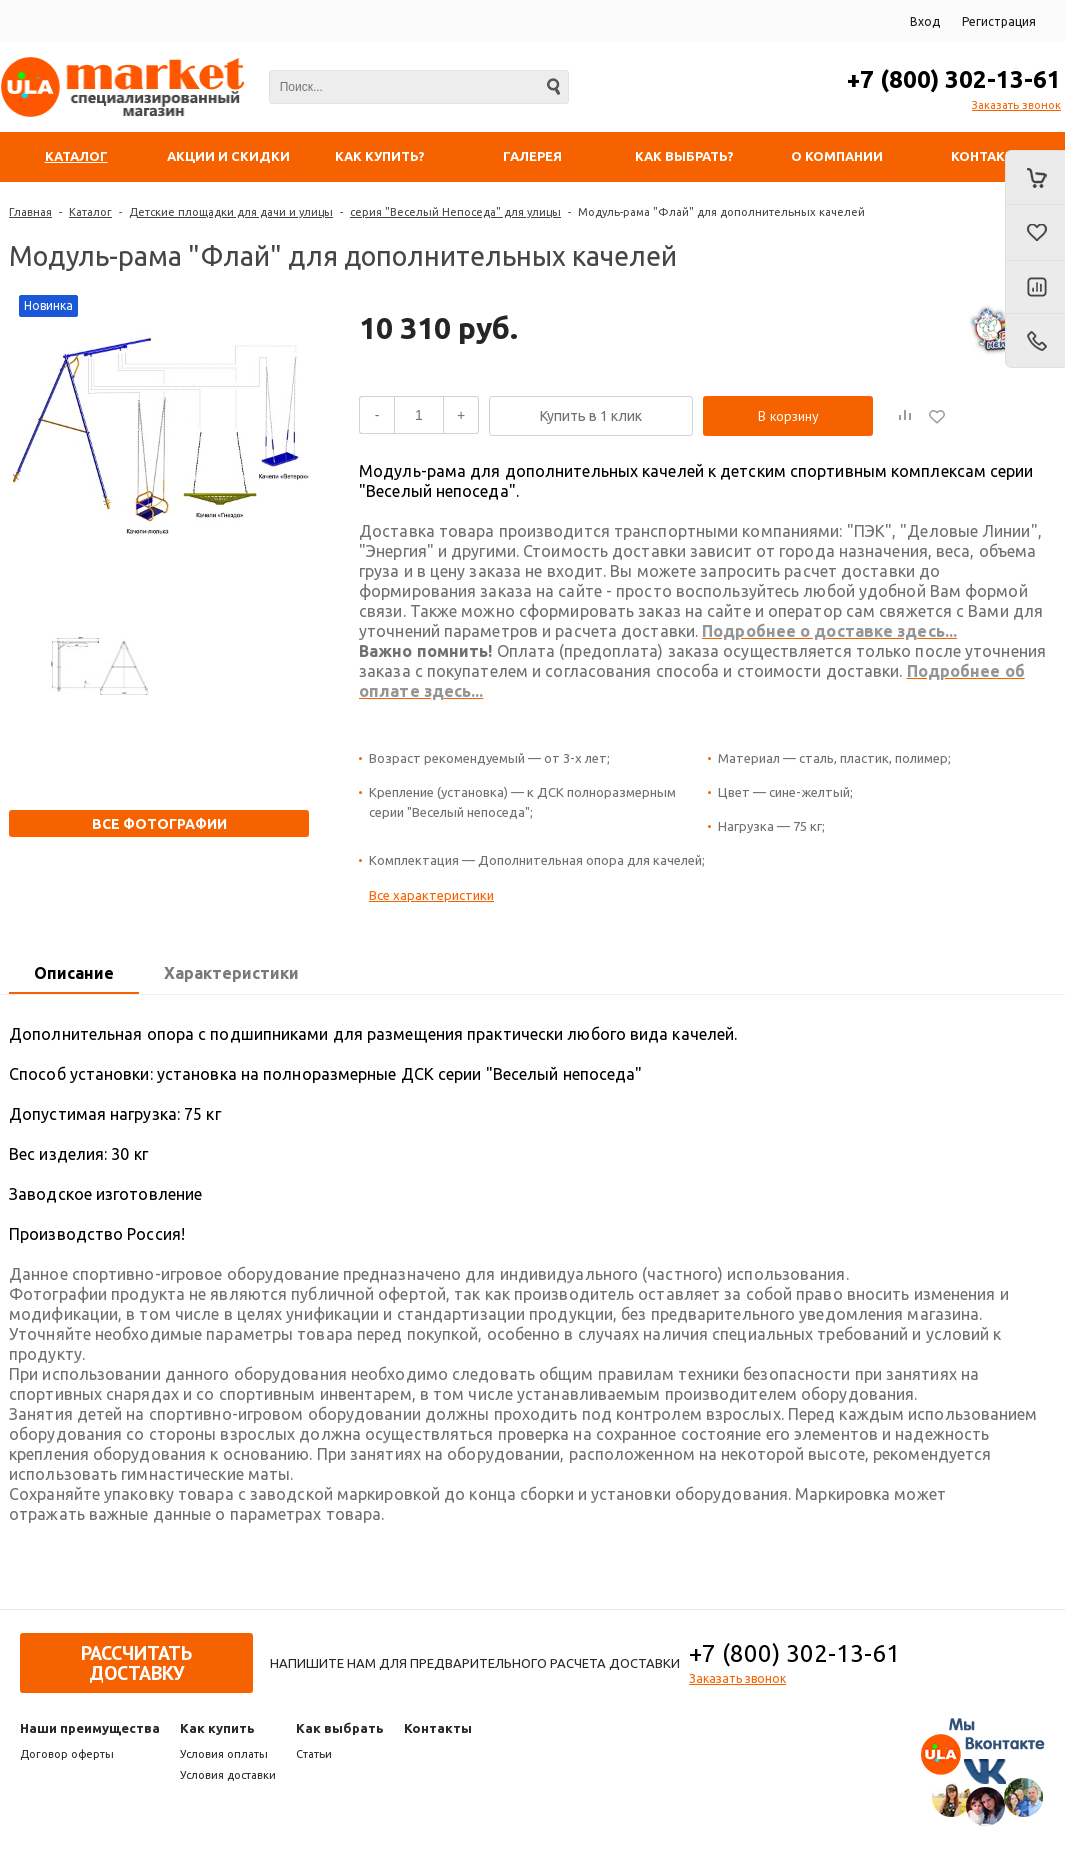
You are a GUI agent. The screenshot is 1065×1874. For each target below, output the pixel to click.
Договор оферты (67, 1754)
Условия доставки (228, 1775)
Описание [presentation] (74, 973)
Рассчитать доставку (136, 1663)
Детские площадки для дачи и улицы (231, 212)
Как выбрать (340, 1728)
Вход (925, 21)
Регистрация (999, 21)
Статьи (314, 1754)
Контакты (438, 1728)
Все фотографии (159, 824)
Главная (30, 212)
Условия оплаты (224, 1754)
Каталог (90, 212)
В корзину (788, 416)
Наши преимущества (90, 1728)
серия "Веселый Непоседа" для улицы (455, 212)
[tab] (74, 974)
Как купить (217, 1728)
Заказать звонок (1016, 105)
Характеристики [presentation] (231, 973)
